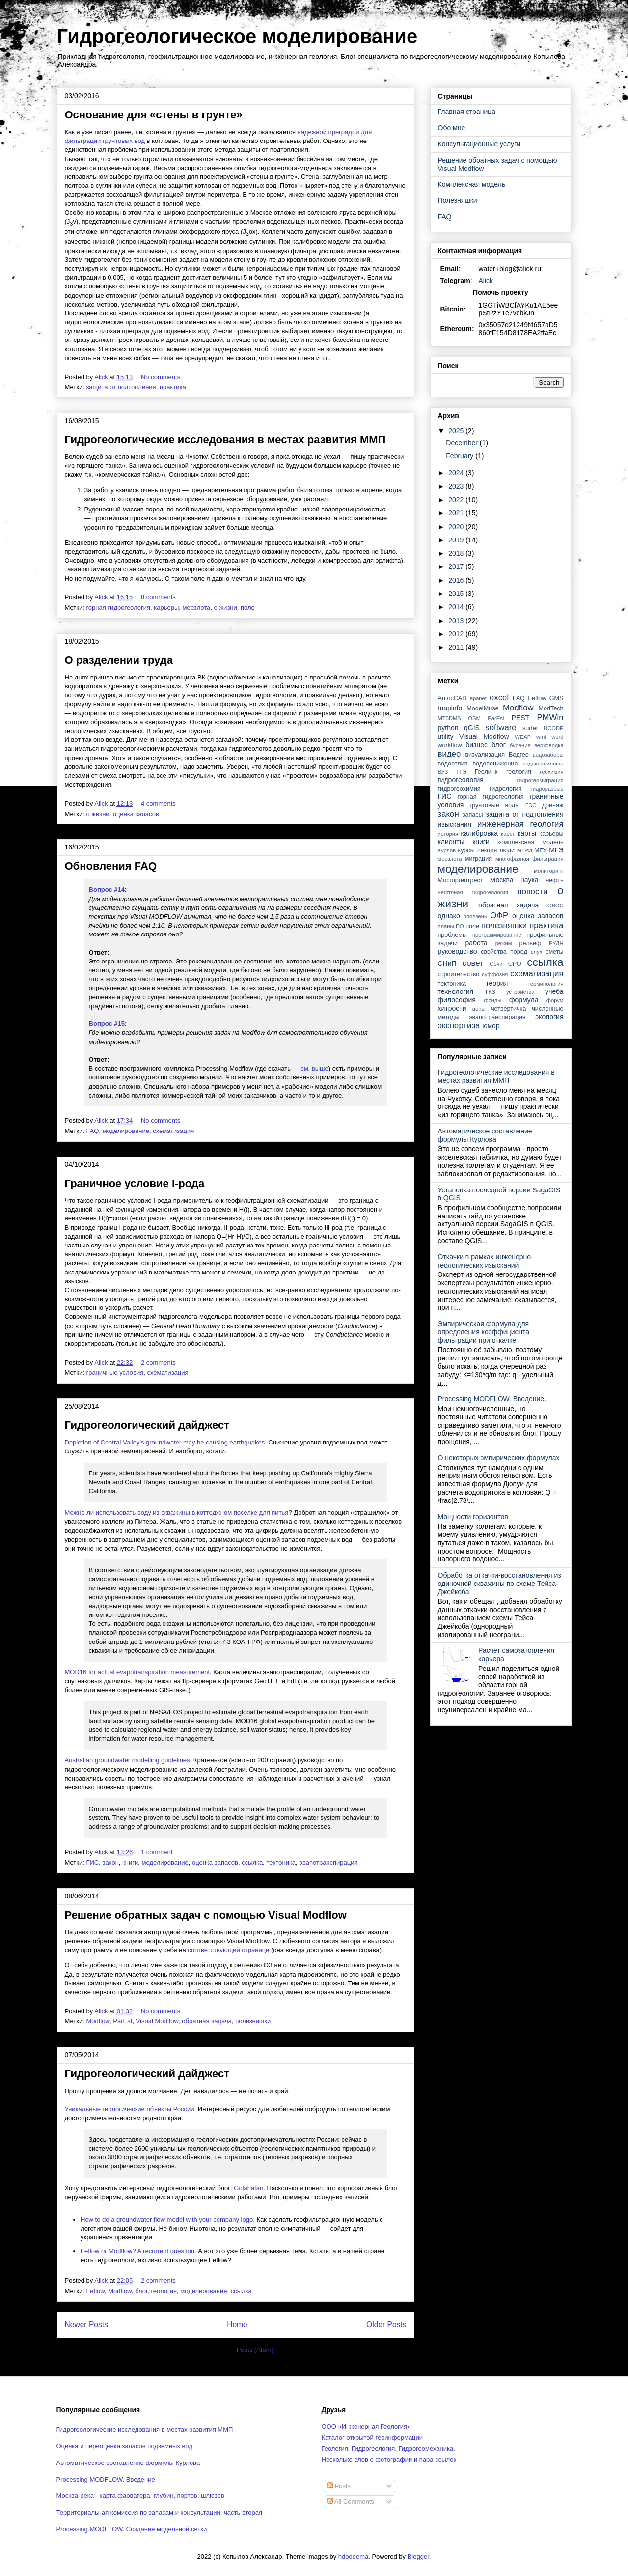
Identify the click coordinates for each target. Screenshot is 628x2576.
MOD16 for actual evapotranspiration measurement (137, 1672)
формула (524, 1000)
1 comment (157, 1852)
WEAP (523, 737)
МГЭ (556, 850)
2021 (456, 513)
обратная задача (207, 2021)
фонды (492, 1000)
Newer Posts (86, 2325)
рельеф (530, 943)
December (462, 443)
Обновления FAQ (111, 866)
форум (555, 1000)
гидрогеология (461, 780)
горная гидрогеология (118, 607)
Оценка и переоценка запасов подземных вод (124, 2446)
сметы (554, 951)
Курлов (447, 850)
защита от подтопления (121, 387)
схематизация (173, 1130)
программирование (496, 935)
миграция (478, 858)
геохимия (552, 772)
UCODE (553, 728)
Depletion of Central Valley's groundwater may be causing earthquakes (165, 1442)
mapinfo (450, 708)
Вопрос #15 (107, 1023)
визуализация (485, 754)
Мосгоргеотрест (460, 880)
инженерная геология (520, 824)
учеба (554, 991)
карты (527, 833)
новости (532, 891)
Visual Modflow (157, 2021)
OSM (474, 718)
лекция (487, 850)
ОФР (499, 915)
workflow (450, 745)
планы (446, 926)
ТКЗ (489, 992)
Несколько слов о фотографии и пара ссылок (389, 2459)
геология (164, 2290)
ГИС (92, 1862)
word (557, 737)
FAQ (92, 1130)
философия (457, 1000)
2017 (456, 566)
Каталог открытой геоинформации (372, 2437)
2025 (456, 431)
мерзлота (197, 607)
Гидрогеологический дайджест (147, 1425)
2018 (456, 553)
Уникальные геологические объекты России (129, 2109)
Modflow (97, 2021)
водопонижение (495, 763)
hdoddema (353, 2556)
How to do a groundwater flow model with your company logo (167, 2219)
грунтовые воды (495, 805)
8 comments (159, 597)
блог (141, 2290)
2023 (456, 486)
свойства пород (504, 951)
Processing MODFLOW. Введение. (492, 1399)
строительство (459, 974)
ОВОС (555, 905)
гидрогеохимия (459, 788)
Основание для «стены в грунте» (154, 115)
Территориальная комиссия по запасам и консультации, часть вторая (159, 2512)
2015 (456, 593)
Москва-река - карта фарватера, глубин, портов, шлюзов (140, 2495)
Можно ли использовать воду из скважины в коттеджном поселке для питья (177, 1512)
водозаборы (548, 755)
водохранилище (543, 763)
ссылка (252, 1862)
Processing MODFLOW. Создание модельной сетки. (132, 2529)
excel (499, 697)
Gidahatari (248, 2188)
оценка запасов (136, 814)
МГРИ (524, 850)
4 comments (159, 803)
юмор (491, 1026)
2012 (456, 634)
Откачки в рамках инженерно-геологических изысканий (485, 1261)
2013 (456, 620)
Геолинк (486, 771)
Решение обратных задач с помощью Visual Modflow (206, 1915)
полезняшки (253, 2021)
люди (507, 850)
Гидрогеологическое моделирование (237, 36)
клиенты (451, 842)
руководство (457, 951)
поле (248, 607)
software (500, 727)
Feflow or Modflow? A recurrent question (137, 2251)
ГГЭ (461, 772)
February (460, 456)
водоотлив (453, 763)
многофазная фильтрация (529, 859)
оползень (475, 916)
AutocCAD (452, 698)
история (448, 834)
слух (536, 952)
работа (476, 943)
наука (529, 880)
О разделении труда (119, 660)
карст (508, 834)
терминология (546, 984)
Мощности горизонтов (473, 1517)
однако (449, 916)
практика (173, 387)
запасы (473, 814)
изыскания (455, 824)
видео (449, 754)
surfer (530, 728)
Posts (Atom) (255, 2349)
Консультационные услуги (479, 144)
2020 (456, 527)
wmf (541, 737)
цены (479, 1009)
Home (237, 2325)
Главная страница (467, 111)
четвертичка (508, 1008)
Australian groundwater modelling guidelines (127, 1760)
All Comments (350, 2501)
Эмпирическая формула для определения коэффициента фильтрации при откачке (484, 1332)
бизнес (476, 745)
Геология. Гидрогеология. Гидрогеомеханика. (388, 2448)
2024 (456, 473)
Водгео (519, 754)
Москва (502, 880)
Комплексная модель (471, 184)
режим (503, 943)
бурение (520, 745)
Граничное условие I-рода (135, 1183)
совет (473, 963)
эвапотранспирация (328, 1862)
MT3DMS (449, 718)
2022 (456, 500)
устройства (520, 992)
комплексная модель (530, 842)
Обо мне (451, 128)
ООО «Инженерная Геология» (366, 2426)
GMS (556, 698)
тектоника (281, 1862)
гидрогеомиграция (540, 780)
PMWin (550, 717)
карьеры (166, 607)
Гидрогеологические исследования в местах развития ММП (225, 439)
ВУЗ (443, 772)
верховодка (549, 745)
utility (446, 736)
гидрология (506, 788)
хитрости (452, 1008)
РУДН (556, 943)
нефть (554, 880)
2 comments (159, 1362)
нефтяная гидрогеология (473, 892)
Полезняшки (457, 200)
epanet (478, 698)
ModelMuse (482, 708)
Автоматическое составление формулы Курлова (485, 1135)
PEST (521, 718)
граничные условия (114, 1372)
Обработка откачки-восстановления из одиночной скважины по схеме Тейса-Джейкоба (499, 1583)
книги (130, 1862)
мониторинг (548, 871)
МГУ (540, 850)
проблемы (452, 935)
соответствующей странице (228, 1949)
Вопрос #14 (107, 889)
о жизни (225, 607)
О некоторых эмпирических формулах (499, 1458)
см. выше (314, 1068)
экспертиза (459, 1025)
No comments (161, 377)
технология (456, 991)
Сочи (496, 964)
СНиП (447, 963)
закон (110, 1862)
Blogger (418, 2556)
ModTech (550, 708)
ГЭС (530, 805)
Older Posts (386, 2325)
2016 (456, 580)
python (448, 728)
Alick (486, 280)
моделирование (126, 1130)
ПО (460, 926)
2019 (456, 540)
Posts (339, 2486)
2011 (456, 647)
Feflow (95, 2290)
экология (549, 1016)
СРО (514, 964)
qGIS (472, 728)
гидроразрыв (547, 789)
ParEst (122, 2021)
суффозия (495, 974)
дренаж (553, 805)
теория (497, 983)
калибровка (479, 833)
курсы (466, 850)
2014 (456, 607)
